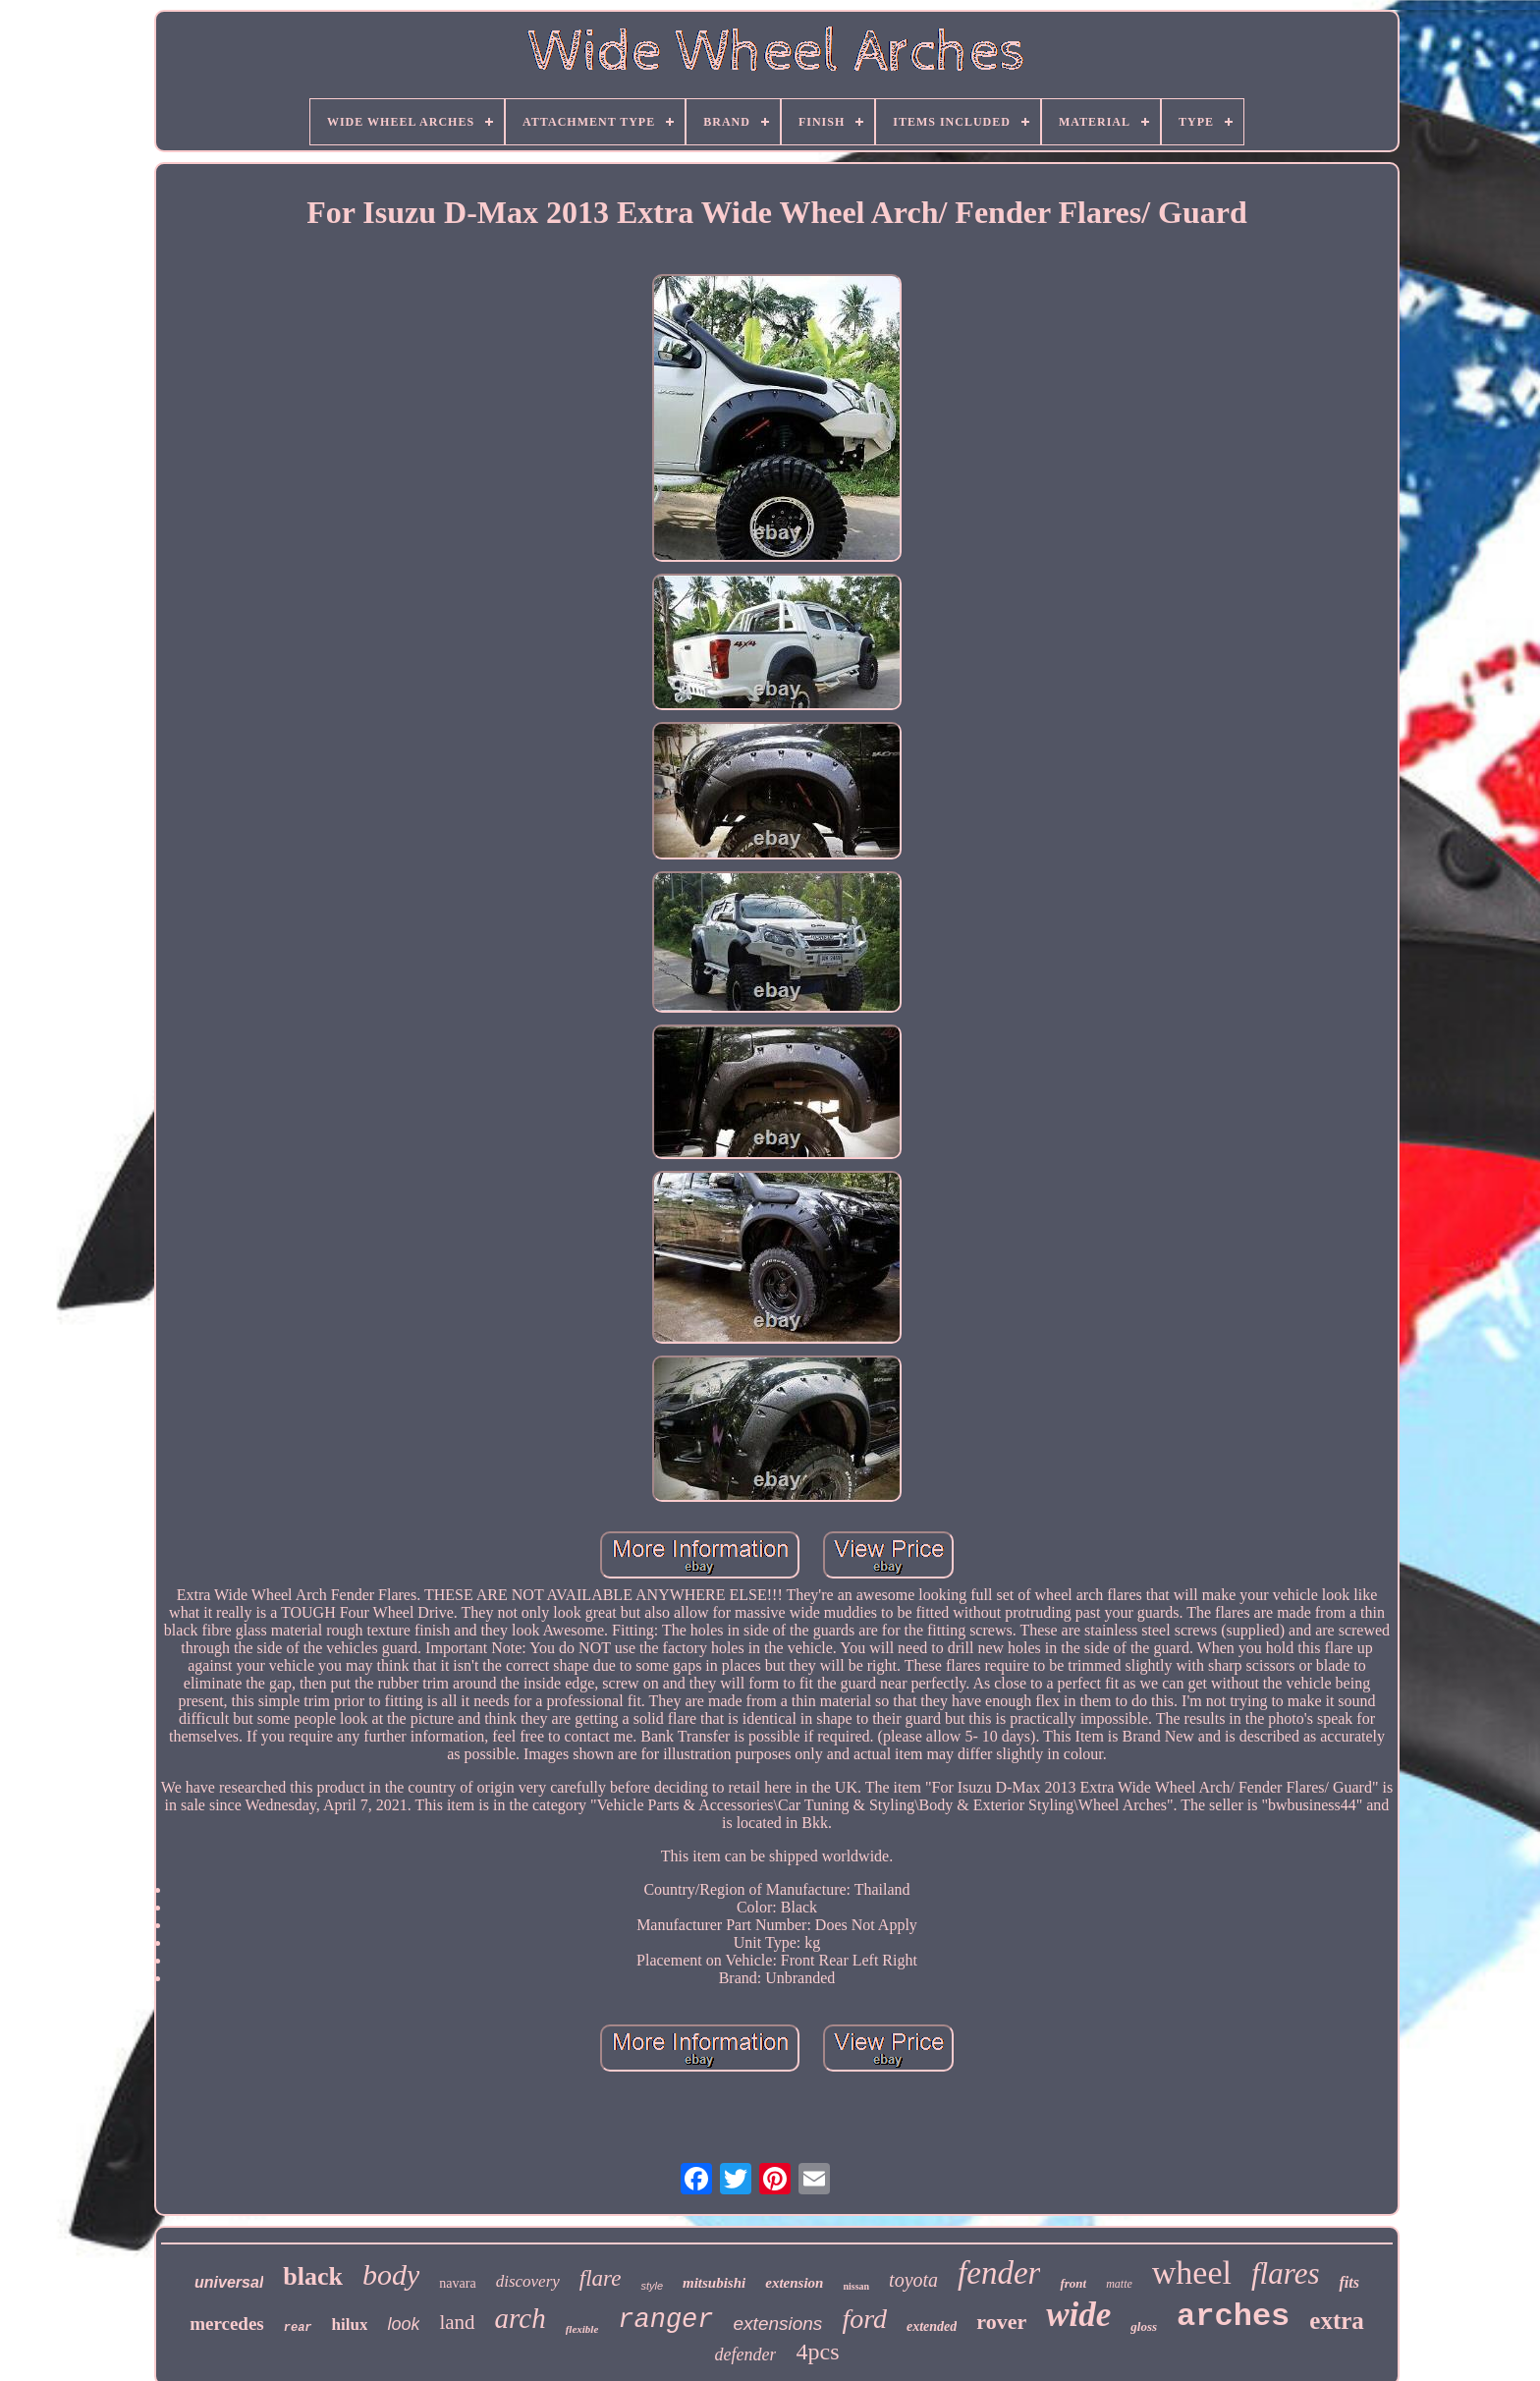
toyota (913, 2280)
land (456, 2322)
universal (228, 2282)
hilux (350, 2324)
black (313, 2276)
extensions (778, 2323)
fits (1348, 2282)
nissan (856, 2286)
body (390, 2274)
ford (864, 2318)
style (651, 2286)
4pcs (817, 2351)
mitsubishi (714, 2283)
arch (520, 2318)
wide (1078, 2315)
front (1073, 2283)
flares (1285, 2273)
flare (600, 2278)
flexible (582, 2329)
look (403, 2324)
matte (1119, 2284)
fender (999, 2273)
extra (1336, 2320)
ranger (665, 2320)
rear (298, 2328)
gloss (1143, 2326)
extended (932, 2326)
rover (1001, 2321)
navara (457, 2283)
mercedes (227, 2323)
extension (794, 2283)
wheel (1192, 2272)
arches (1233, 2316)
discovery (528, 2281)
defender (746, 2354)
